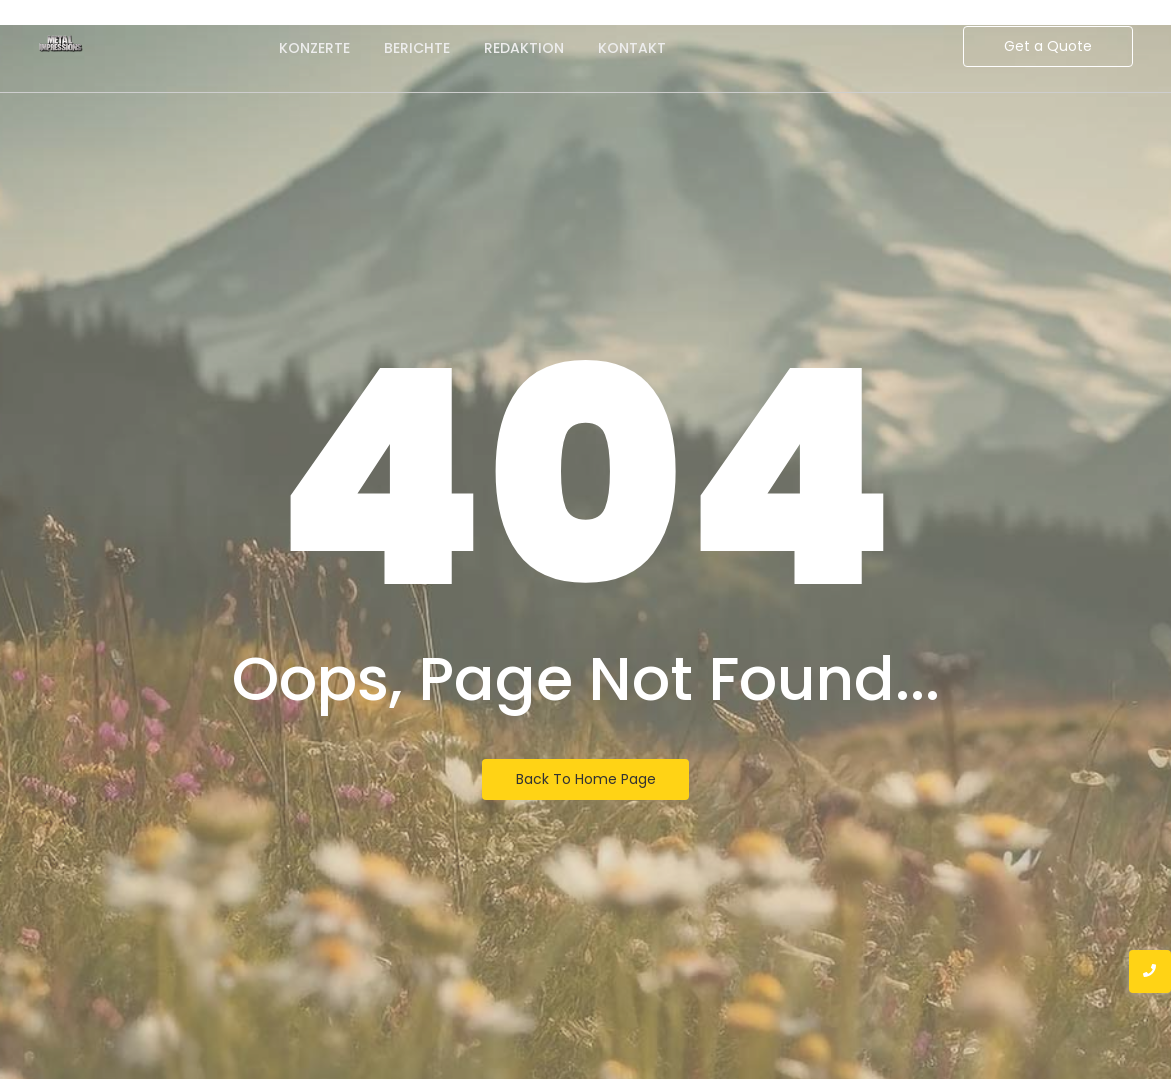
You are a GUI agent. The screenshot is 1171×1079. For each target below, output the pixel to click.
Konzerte (314, 48)
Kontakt (632, 48)
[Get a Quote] (1048, 46)
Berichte (417, 48)
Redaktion (524, 48)
